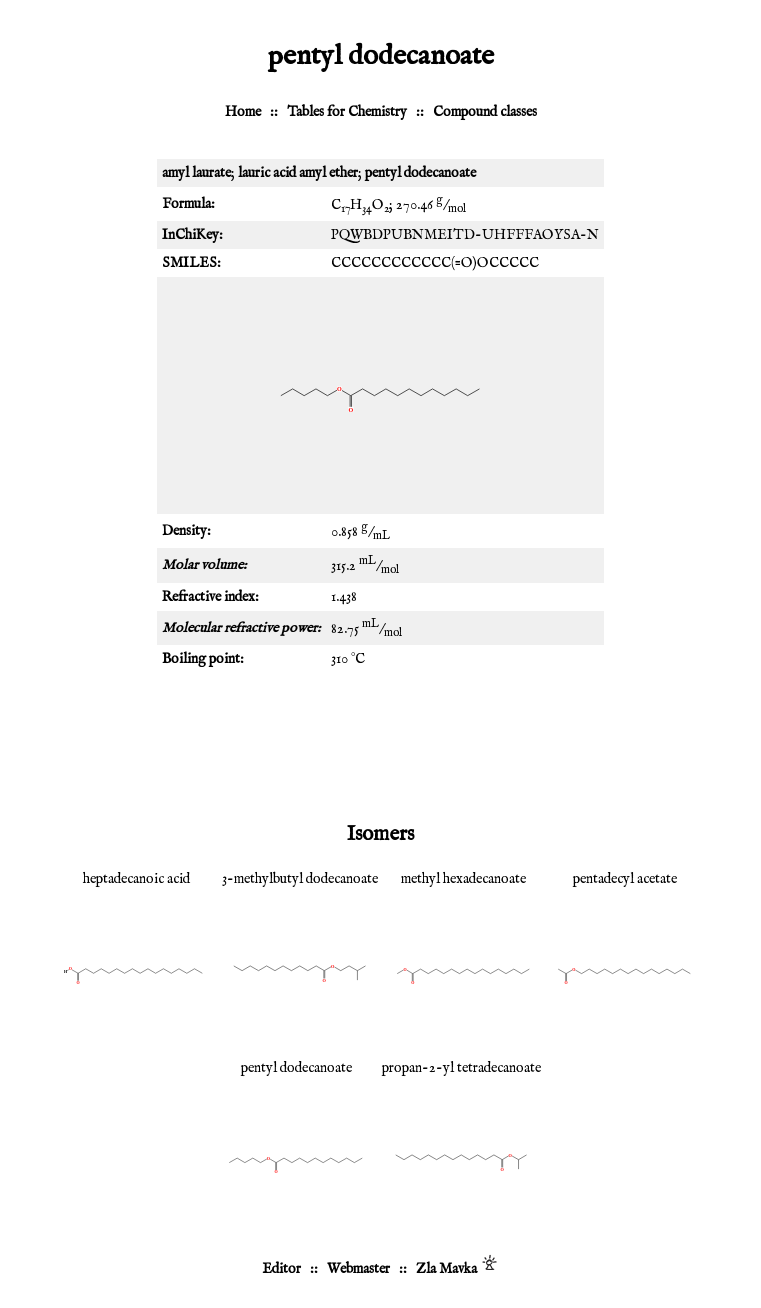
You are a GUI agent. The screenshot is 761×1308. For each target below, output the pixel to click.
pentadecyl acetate (625, 879)
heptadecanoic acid (136, 879)
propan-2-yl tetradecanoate (461, 1068)
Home (243, 112)
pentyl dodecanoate (296, 1068)
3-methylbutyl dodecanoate (300, 879)
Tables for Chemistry (347, 112)
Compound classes (485, 112)
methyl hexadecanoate (463, 879)
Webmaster (358, 1269)
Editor (281, 1269)
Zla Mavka (446, 1269)
